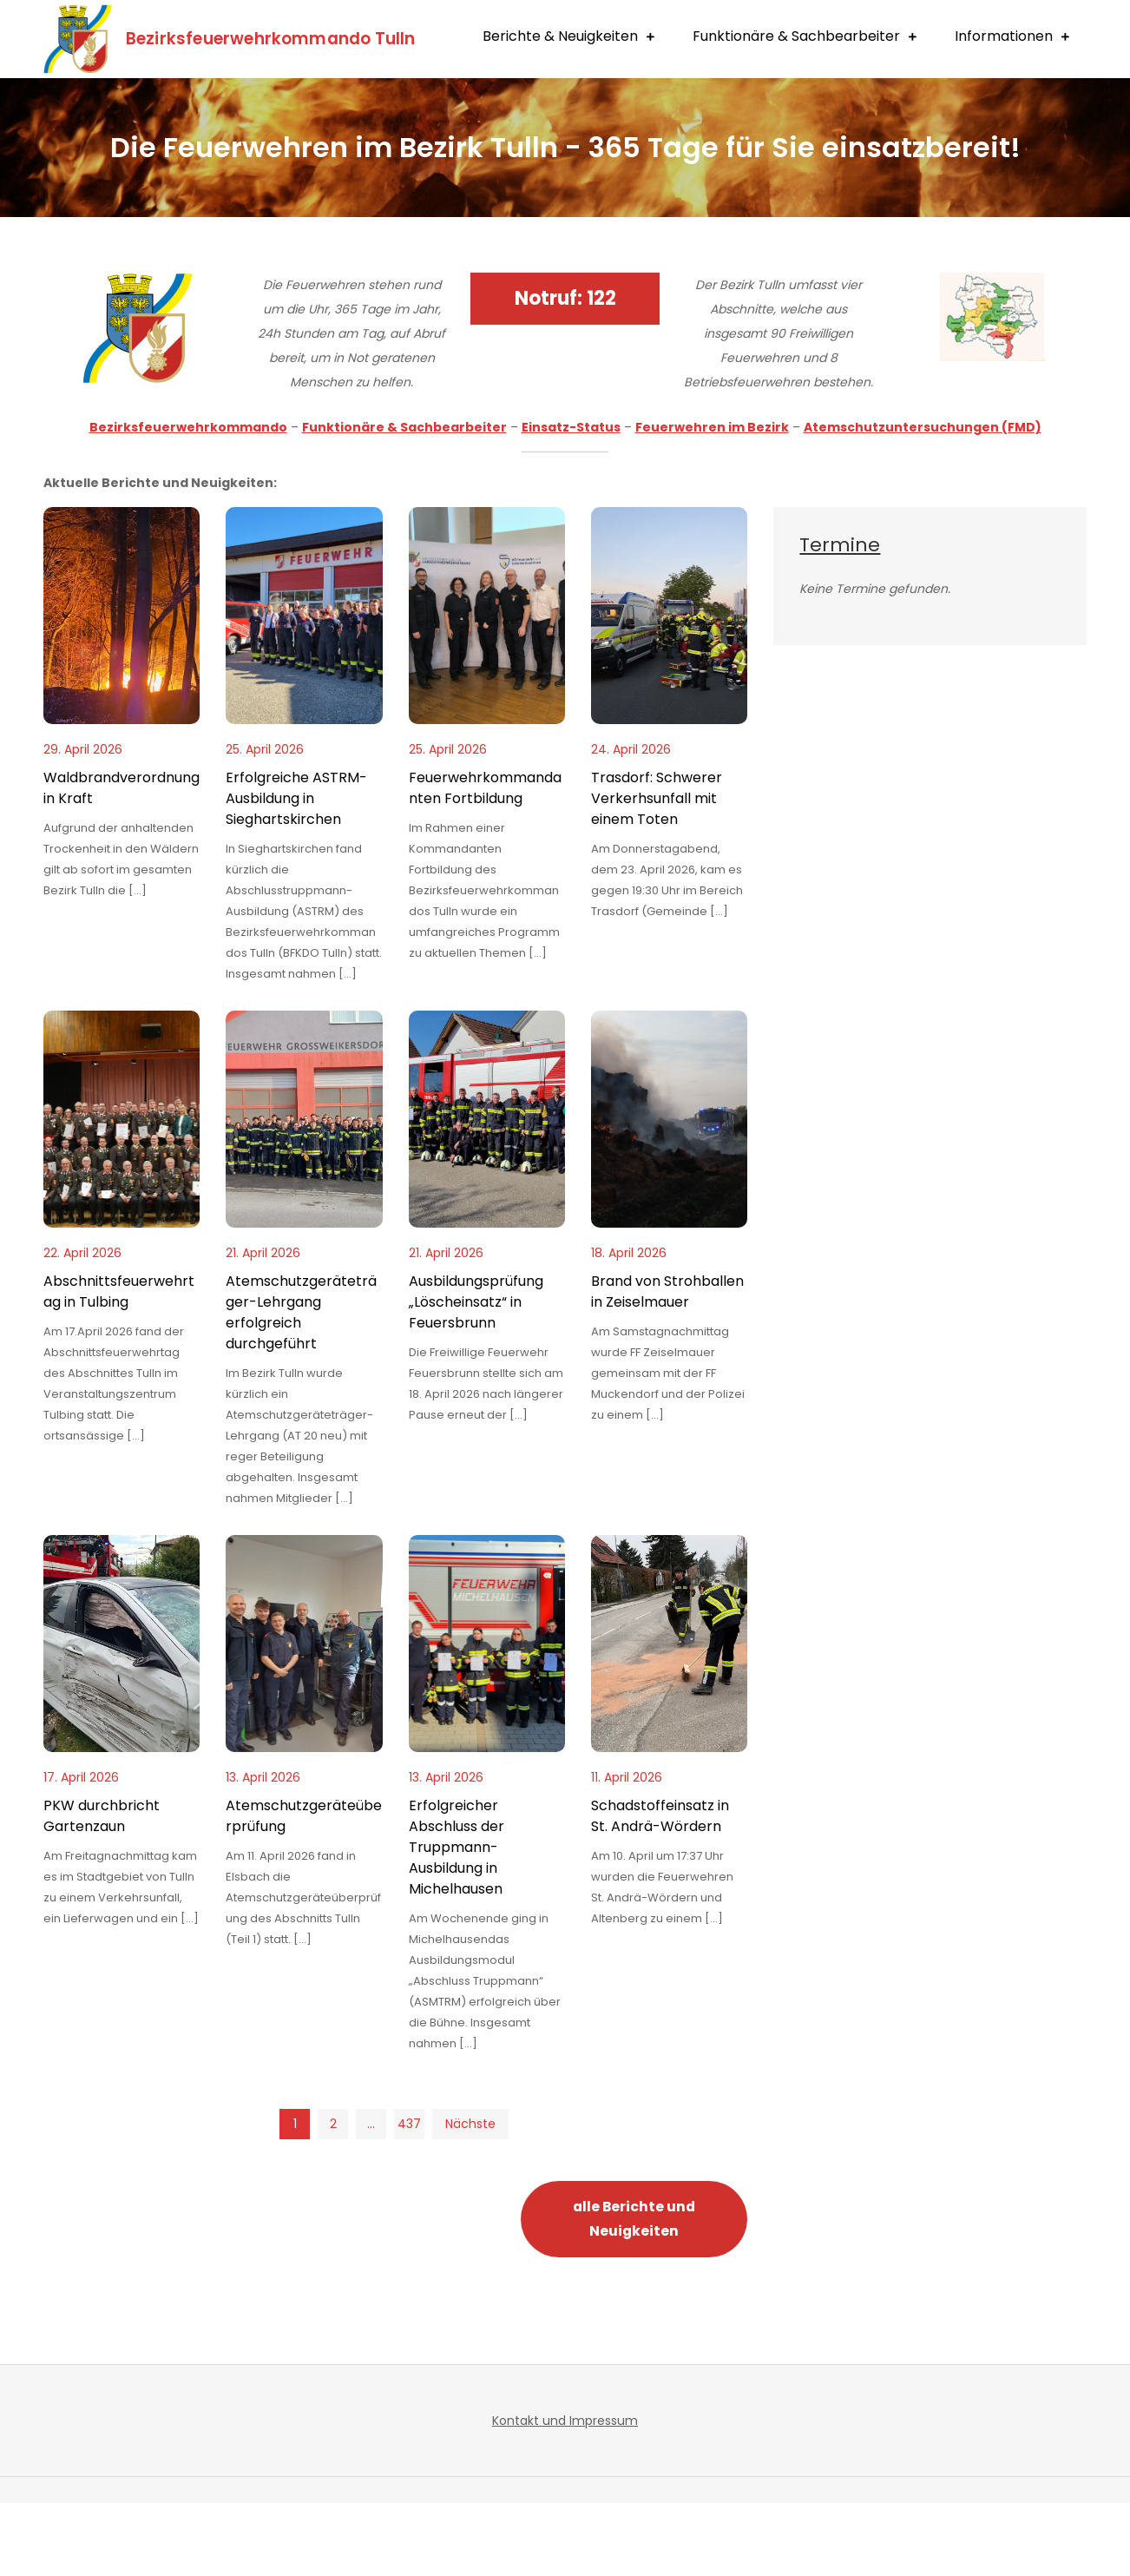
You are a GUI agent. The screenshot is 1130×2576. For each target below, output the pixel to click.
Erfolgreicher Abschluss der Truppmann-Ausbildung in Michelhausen (456, 1920)
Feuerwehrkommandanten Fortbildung (485, 860)
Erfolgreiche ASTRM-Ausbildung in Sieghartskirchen (296, 871)
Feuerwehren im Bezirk (712, 500)
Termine (839, 617)
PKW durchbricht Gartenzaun (101, 1888)
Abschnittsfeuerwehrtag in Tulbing (118, 1364)
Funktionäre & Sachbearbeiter (796, 114)
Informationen (1004, 114)
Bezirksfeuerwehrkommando (188, 500)
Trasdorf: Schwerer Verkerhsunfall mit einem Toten (656, 871)
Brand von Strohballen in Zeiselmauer (667, 1364)
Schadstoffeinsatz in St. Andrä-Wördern (660, 1888)
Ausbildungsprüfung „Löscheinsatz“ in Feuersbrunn (476, 1375)
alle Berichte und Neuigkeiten (634, 2292)
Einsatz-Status (571, 500)
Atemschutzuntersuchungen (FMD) (922, 500)
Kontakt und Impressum (565, 2493)
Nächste (469, 2196)
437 (408, 2196)
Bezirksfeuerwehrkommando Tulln (325, 36)
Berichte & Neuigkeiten (560, 114)
